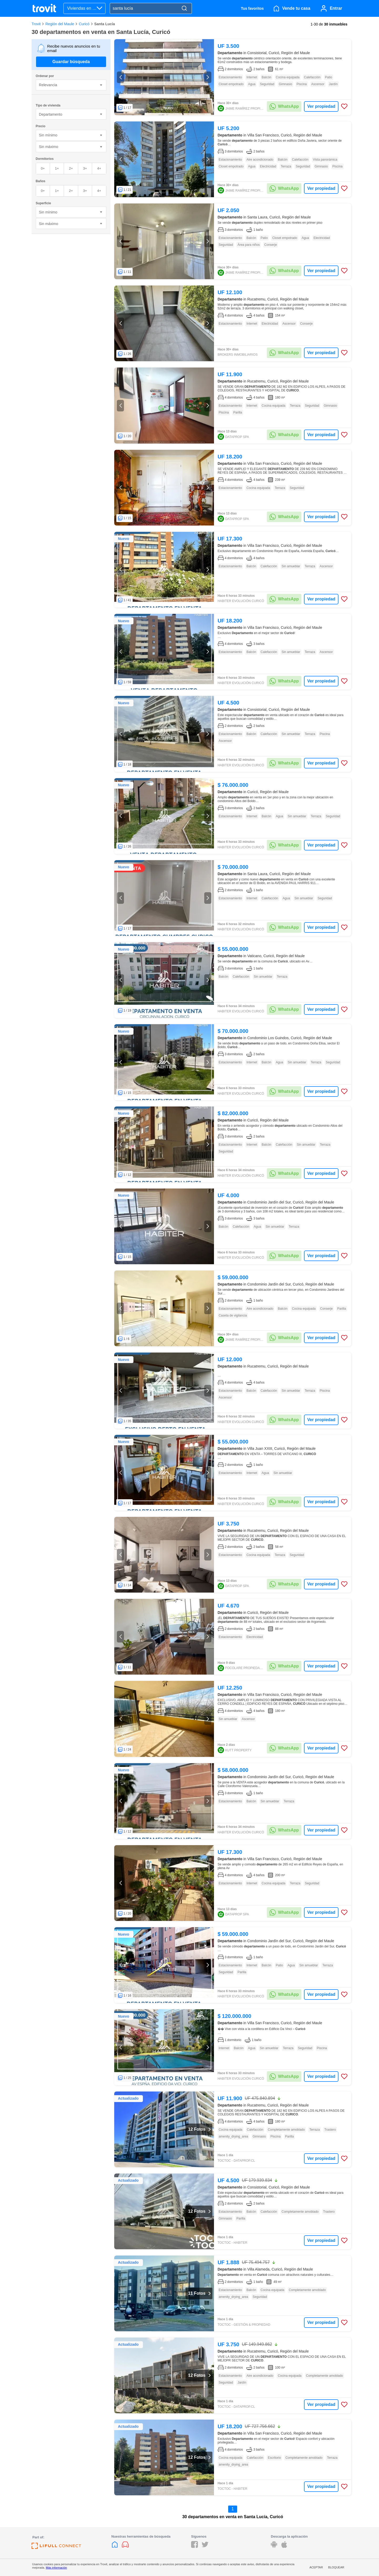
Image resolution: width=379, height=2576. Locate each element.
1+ (57, 168)
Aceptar (316, 2567)
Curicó (84, 24)
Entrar (336, 8)
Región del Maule (59, 24)
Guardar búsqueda (71, 61)
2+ (71, 168)
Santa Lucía (104, 24)
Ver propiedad (321, 106)
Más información (56, 2567)
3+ (85, 168)
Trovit (36, 24)
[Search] (184, 8)
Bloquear (336, 2567)
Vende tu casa (296, 8)
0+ (43, 168)
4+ (99, 168)
